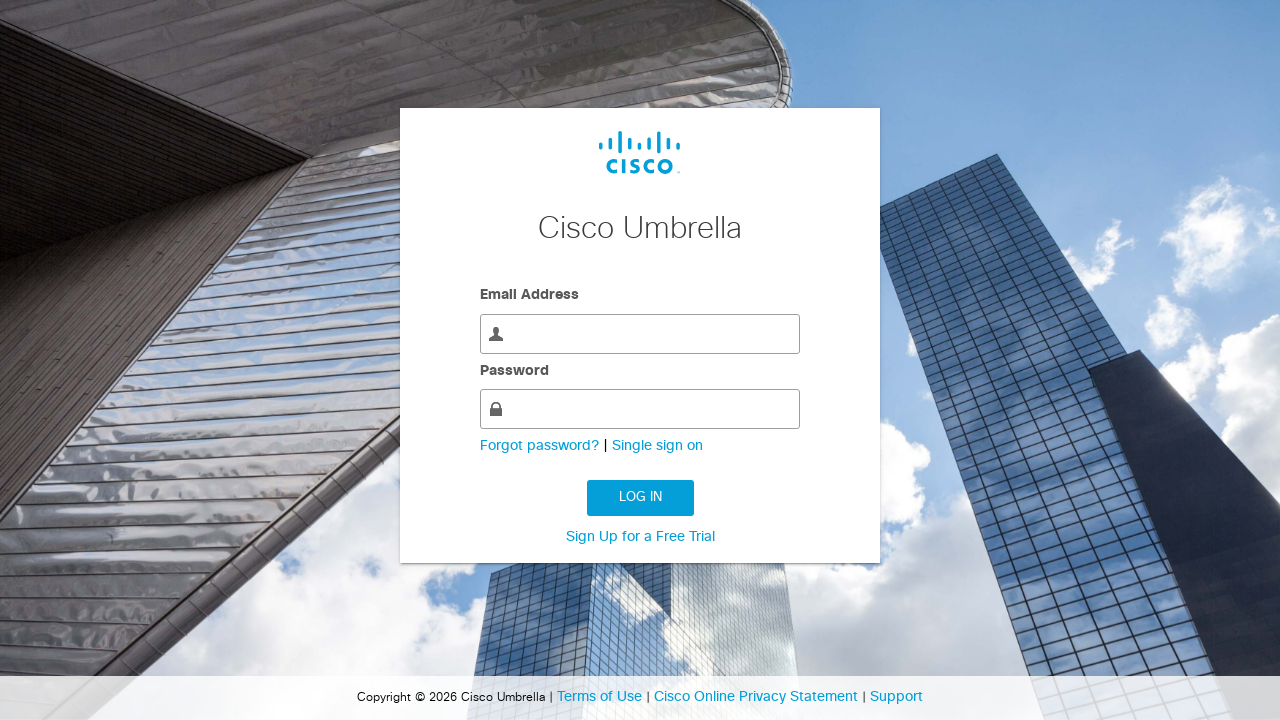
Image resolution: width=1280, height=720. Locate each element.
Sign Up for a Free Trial (640, 537)
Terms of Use (601, 697)
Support (896, 697)
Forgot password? (541, 446)
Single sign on (657, 446)
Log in (640, 497)
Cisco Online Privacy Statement (758, 697)
